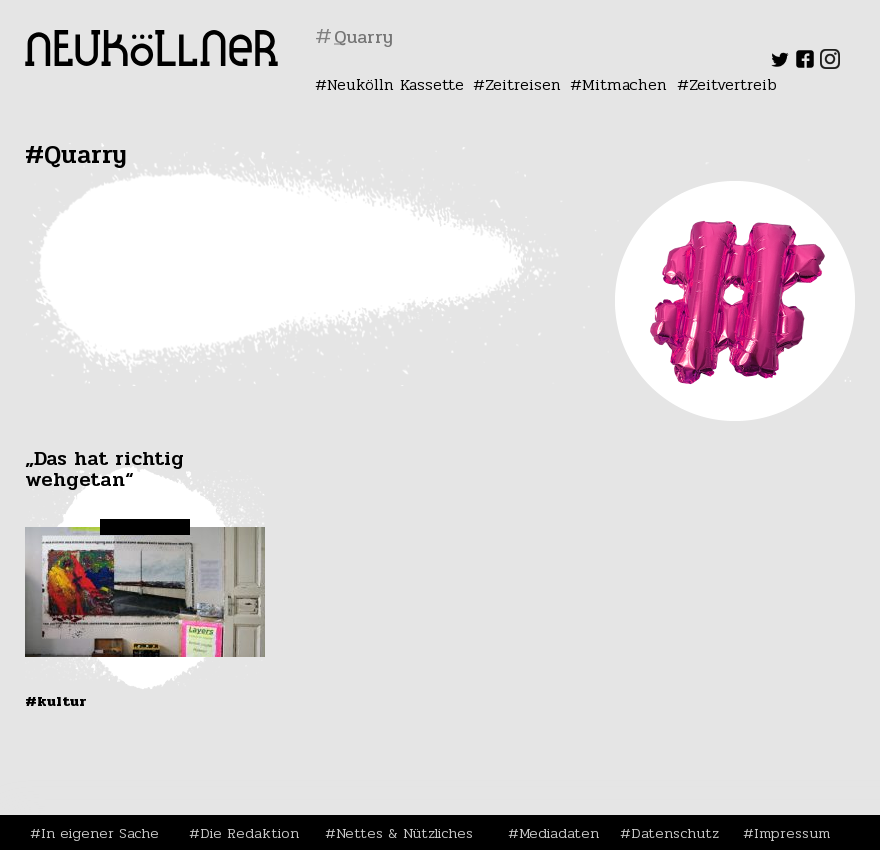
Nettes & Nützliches (404, 833)
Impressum (792, 833)
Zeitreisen (523, 84)
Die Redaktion (249, 833)
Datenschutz (675, 833)
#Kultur (56, 701)
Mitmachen (624, 84)
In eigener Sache (100, 833)
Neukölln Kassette (395, 84)
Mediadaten (559, 833)
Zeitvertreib (733, 84)
